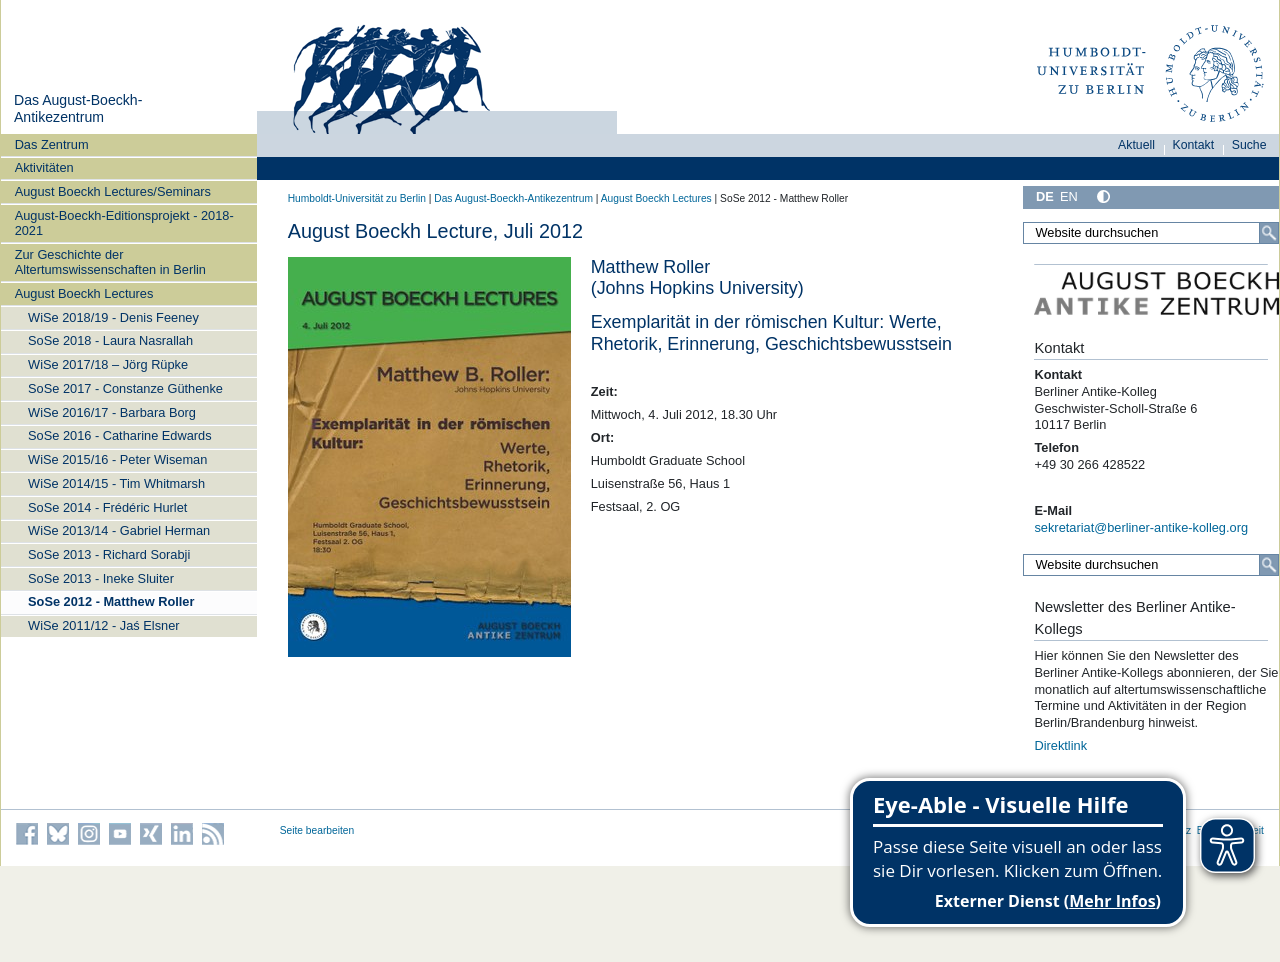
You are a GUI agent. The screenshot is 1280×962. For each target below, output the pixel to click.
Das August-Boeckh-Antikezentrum (78, 109)
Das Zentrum (52, 144)
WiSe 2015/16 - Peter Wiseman (117, 459)
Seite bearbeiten (317, 830)
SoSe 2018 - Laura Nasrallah (110, 340)
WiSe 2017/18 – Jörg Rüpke (108, 364)
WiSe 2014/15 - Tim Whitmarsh (116, 483)
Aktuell (1136, 145)
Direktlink (1060, 745)
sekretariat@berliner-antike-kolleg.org (1141, 527)
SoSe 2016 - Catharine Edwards (120, 435)
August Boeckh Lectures (84, 293)
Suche (1249, 145)
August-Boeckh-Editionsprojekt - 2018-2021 (124, 223)
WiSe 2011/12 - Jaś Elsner (104, 625)
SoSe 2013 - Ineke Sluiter (101, 578)
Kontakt (1194, 145)
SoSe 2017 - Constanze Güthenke (125, 388)
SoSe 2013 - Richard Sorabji (109, 554)
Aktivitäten (44, 167)
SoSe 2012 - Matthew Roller (111, 601)
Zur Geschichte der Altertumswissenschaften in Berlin (110, 262)
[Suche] (1269, 233)
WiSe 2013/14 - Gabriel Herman (119, 530)
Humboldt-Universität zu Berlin (357, 198)
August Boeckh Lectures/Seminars (113, 191)
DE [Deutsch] (1045, 196)
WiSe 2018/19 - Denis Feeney (113, 317)
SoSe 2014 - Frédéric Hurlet (107, 507)
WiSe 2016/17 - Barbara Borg (112, 412)
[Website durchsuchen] (1151, 233)
